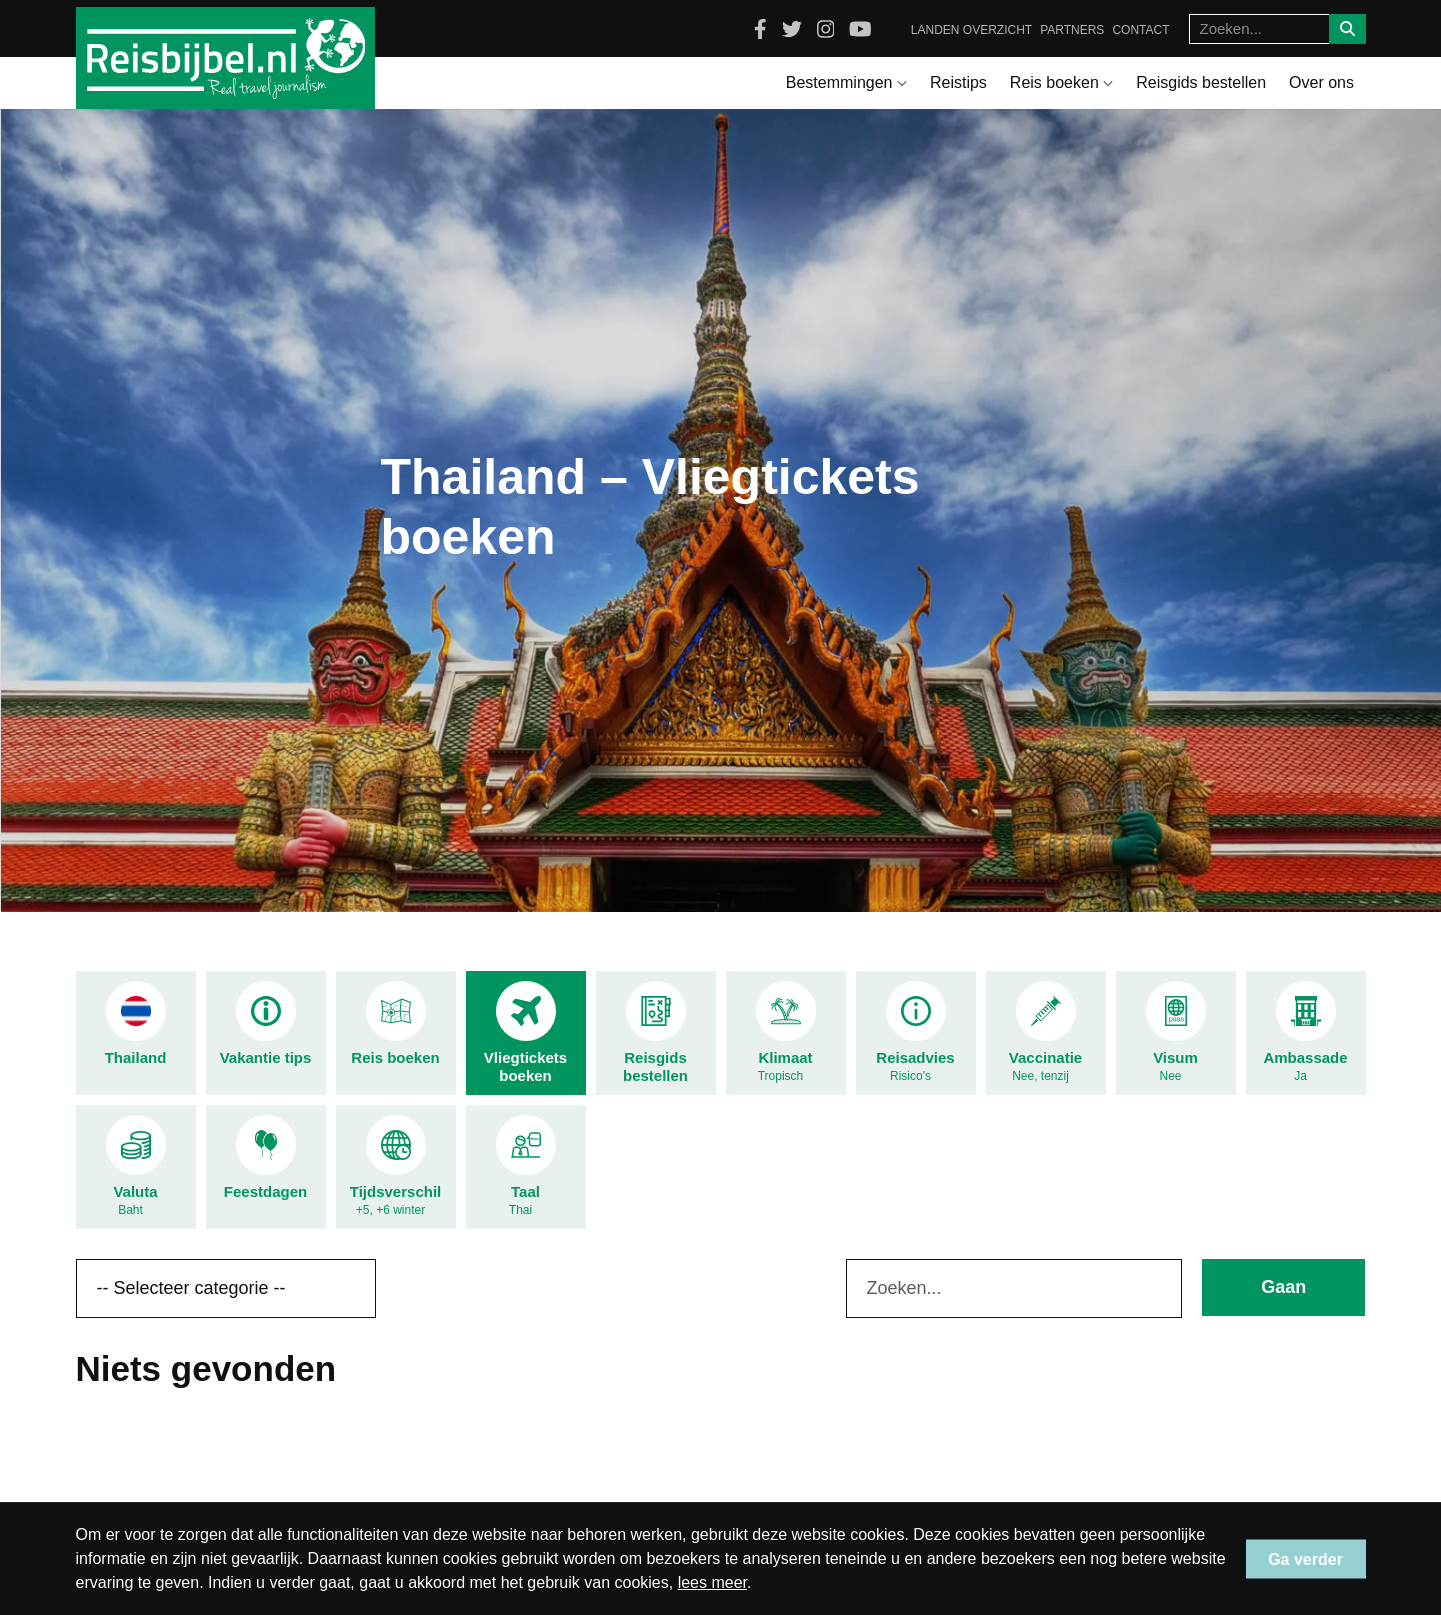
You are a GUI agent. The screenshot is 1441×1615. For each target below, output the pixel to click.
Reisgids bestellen (1201, 82)
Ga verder (1305, 1558)
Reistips (958, 82)
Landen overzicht (971, 30)
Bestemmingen (846, 82)
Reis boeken (1061, 82)
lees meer (712, 1582)
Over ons (1321, 82)
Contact (1140, 30)
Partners (1072, 30)
